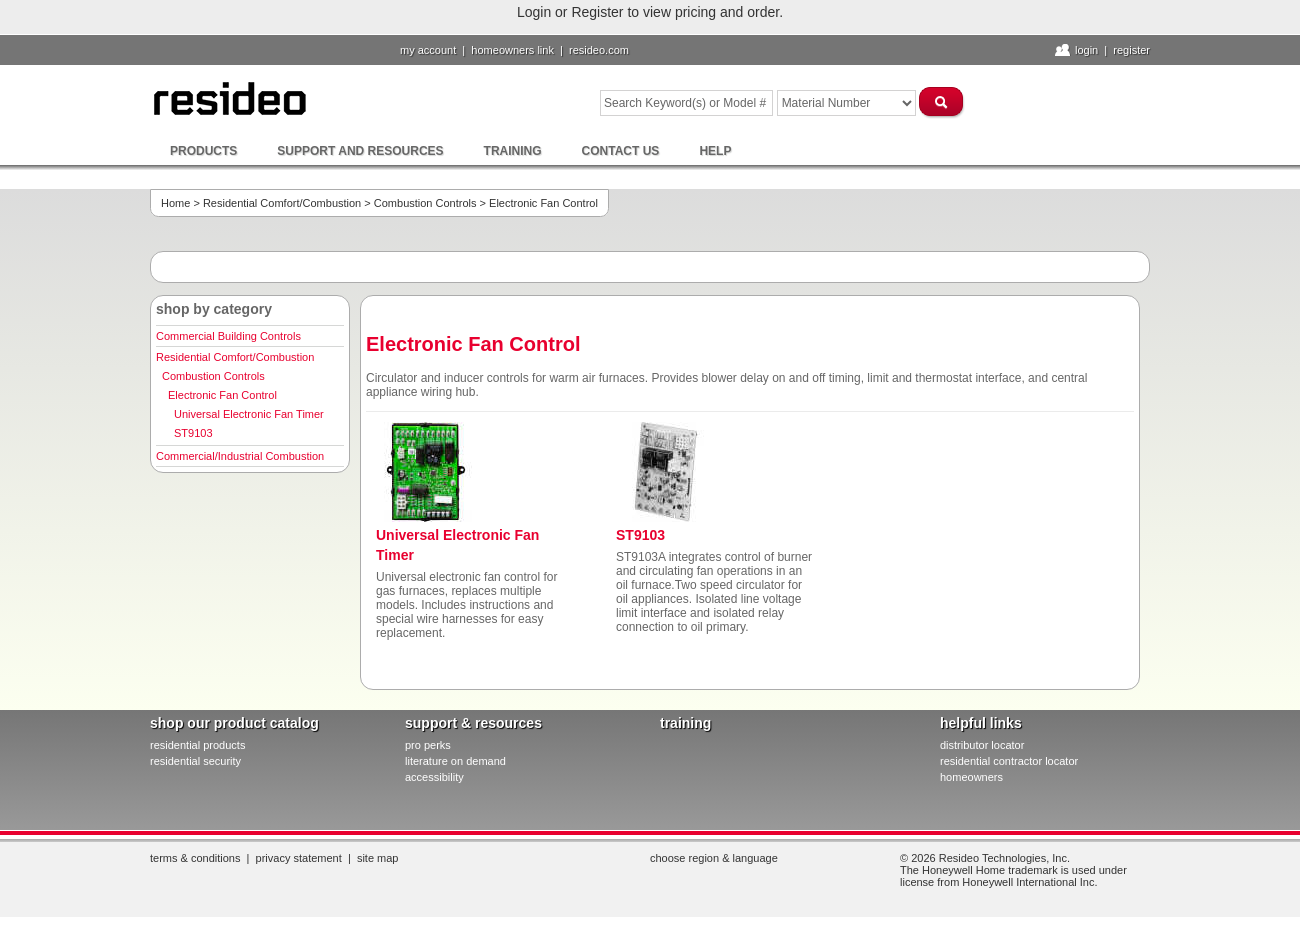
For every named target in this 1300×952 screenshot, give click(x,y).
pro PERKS (428, 745)
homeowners (971, 777)
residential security (195, 761)
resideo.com (599, 50)
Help (715, 151)
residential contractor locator (1009, 761)
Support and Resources (360, 151)
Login (1086, 50)
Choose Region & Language (714, 858)
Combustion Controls (425, 203)
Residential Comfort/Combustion (282, 203)
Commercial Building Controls (228, 336)
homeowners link (512, 50)
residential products (197, 745)
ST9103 (193, 433)
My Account (428, 50)
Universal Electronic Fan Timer (249, 414)
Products (203, 151)
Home (175, 203)
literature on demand (455, 761)
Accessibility (434, 777)
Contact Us (621, 151)
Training (513, 151)
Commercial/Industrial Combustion (240, 456)
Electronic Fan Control (222, 395)
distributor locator (982, 745)
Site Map (378, 858)
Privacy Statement (299, 858)
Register (1131, 50)
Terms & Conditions (195, 858)
